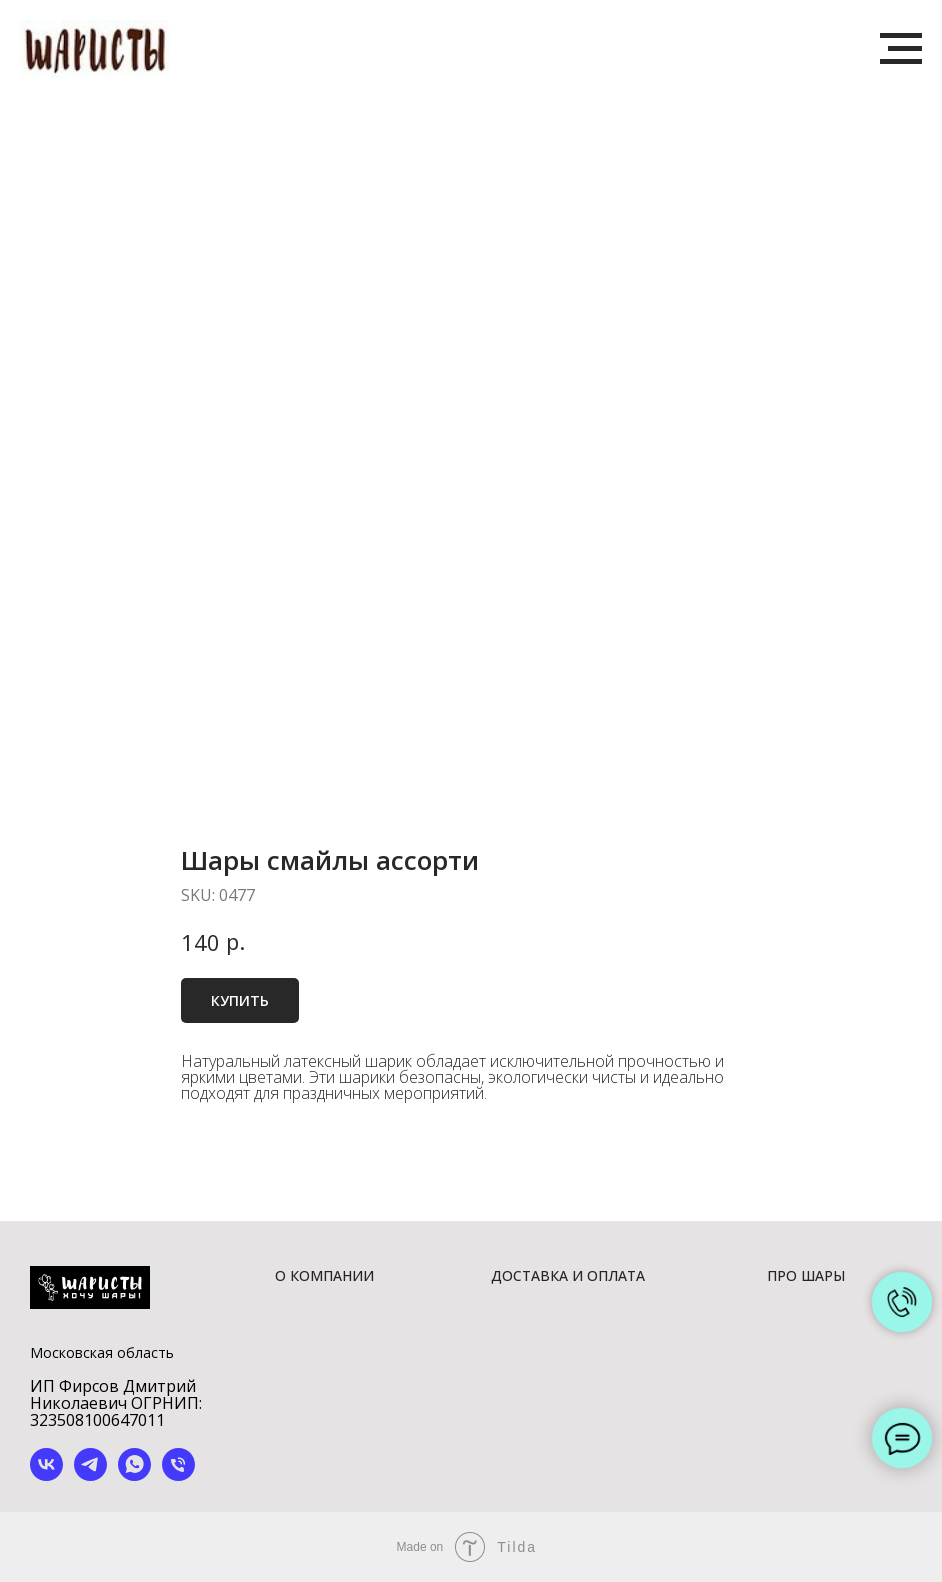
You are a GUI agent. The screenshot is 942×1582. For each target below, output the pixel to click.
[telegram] (90, 1475)
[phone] (178, 1475)
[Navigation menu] (901, 49)
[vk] (46, 1475)
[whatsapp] (134, 1475)
